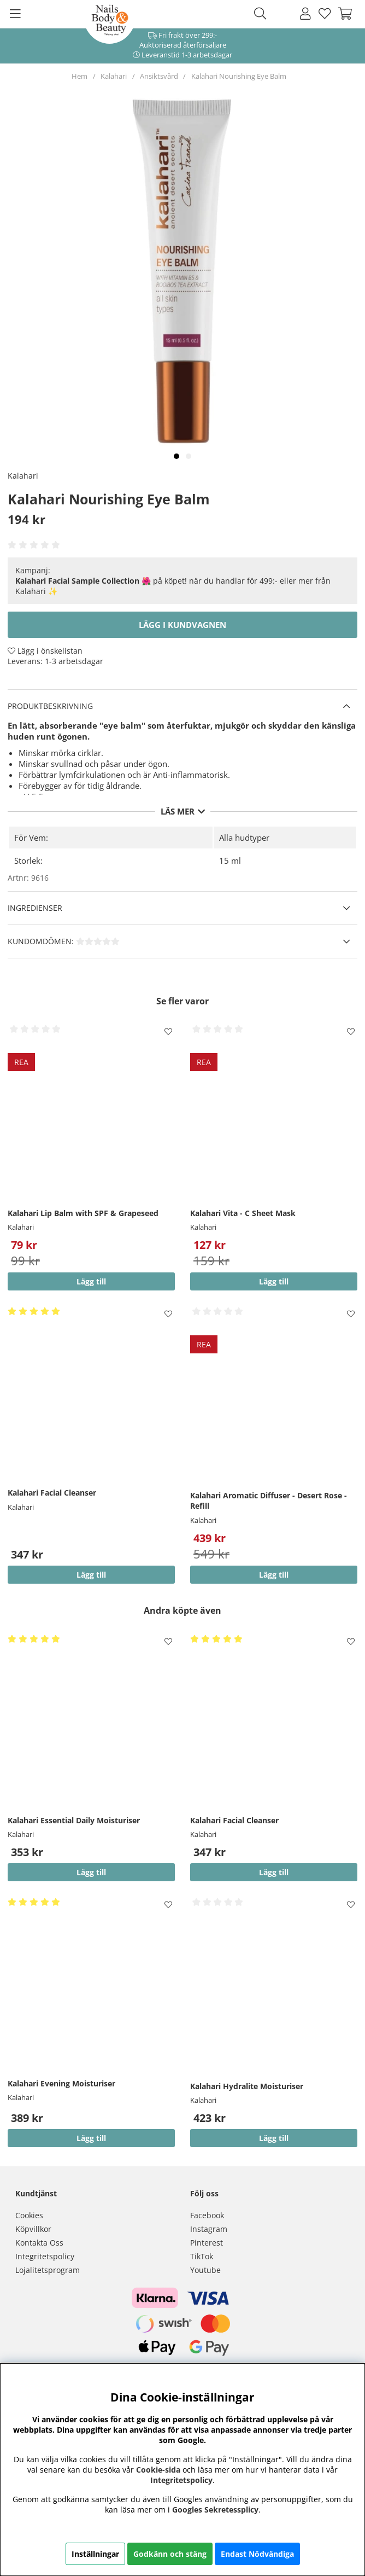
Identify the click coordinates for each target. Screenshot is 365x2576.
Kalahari (114, 76)
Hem (79, 76)
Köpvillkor (33, 2229)
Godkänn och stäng (170, 2554)
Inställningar (95, 2554)
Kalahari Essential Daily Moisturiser (74, 1820)
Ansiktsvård (159, 76)
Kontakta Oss (39, 2242)
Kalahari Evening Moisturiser (61, 2083)
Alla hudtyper (244, 837)
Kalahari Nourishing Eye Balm (238, 76)
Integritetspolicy (44, 2256)
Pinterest (206, 2242)
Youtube (205, 2270)
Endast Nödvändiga (257, 2554)
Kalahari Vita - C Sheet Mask (243, 1213)
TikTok (201, 2256)
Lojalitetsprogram (47, 2270)
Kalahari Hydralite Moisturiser (246, 2086)
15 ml (230, 860)
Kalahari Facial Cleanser (52, 1492)
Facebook (207, 2215)
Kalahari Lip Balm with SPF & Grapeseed (83, 1213)
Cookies (29, 2215)
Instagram (208, 2229)
